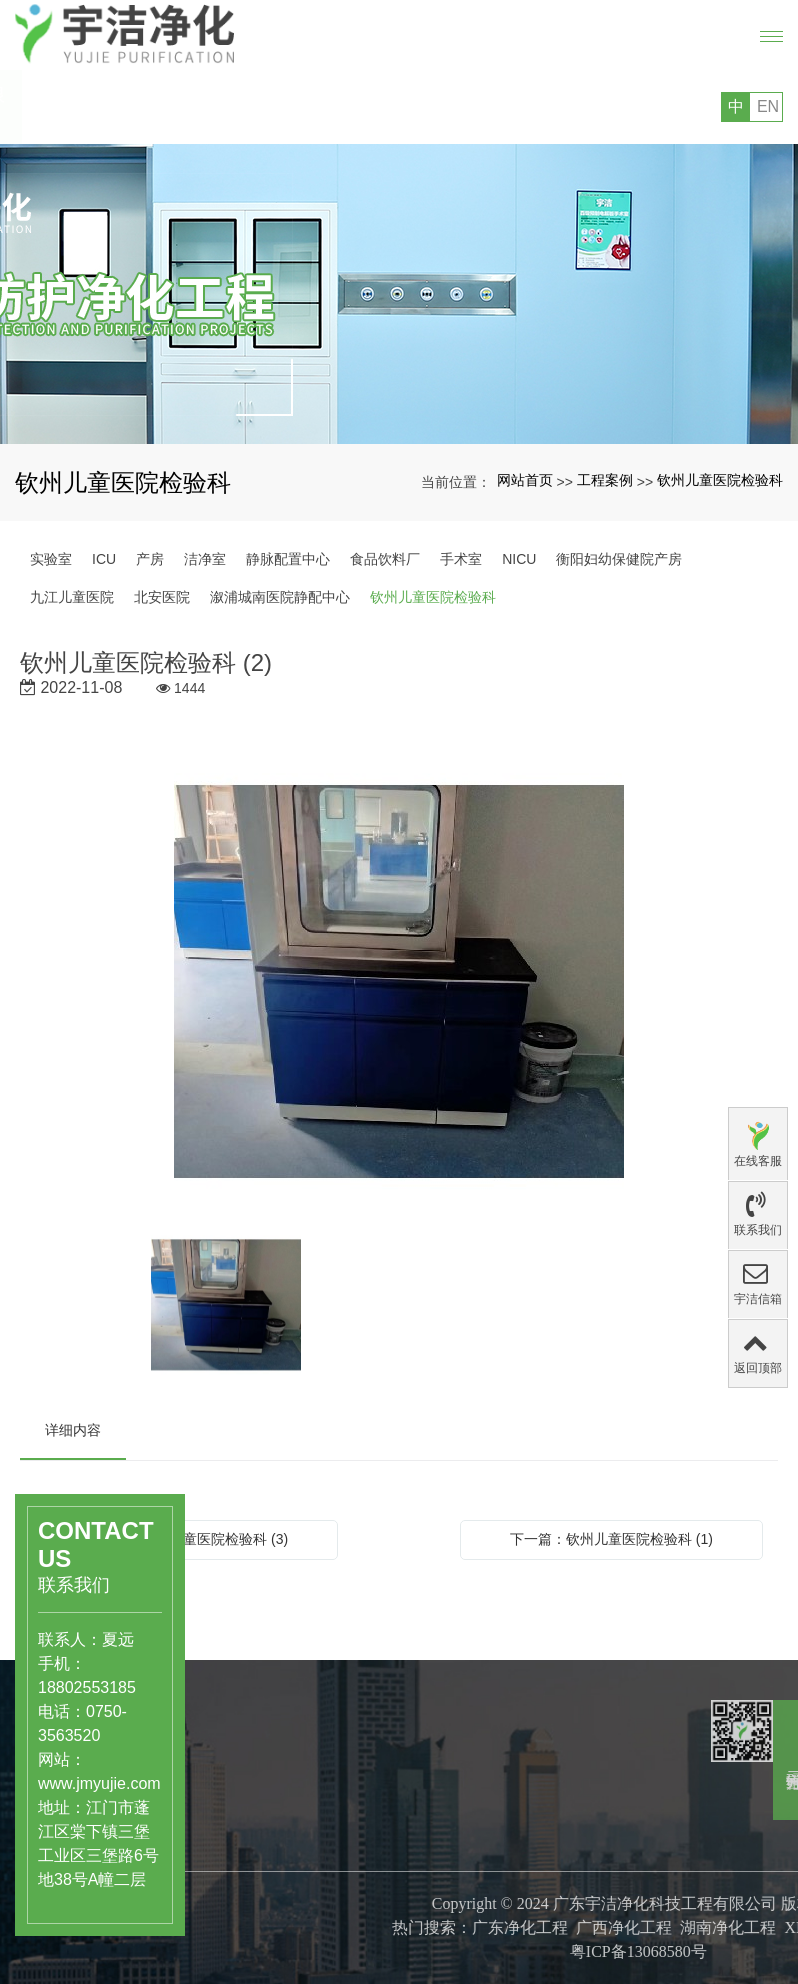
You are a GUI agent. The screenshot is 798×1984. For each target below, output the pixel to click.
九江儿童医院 (72, 597)
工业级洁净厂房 (264, 1892)
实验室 (51, 559)
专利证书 (359, 1965)
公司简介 (359, 1902)
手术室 (461, 559)
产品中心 (251, 1785)
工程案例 (605, 480)
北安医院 (162, 597)
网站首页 (525, 480)
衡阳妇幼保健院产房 (619, 559)
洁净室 (205, 559)
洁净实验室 (250, 1871)
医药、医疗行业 (264, 1829)
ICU (104, 559)
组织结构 (359, 1944)
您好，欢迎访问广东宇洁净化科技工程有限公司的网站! (196, 107)
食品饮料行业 (257, 1850)
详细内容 (73, 1430)
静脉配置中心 (288, 559)
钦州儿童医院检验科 (720, 480)
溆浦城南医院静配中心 (280, 597)
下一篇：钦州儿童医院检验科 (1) (611, 1539)
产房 (150, 559)
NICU (519, 559)
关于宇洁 (367, 1858)
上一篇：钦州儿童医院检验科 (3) (186, 1539)
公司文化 (359, 1923)
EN (768, 106)
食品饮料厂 (385, 559)
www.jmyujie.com (66, 1783)
